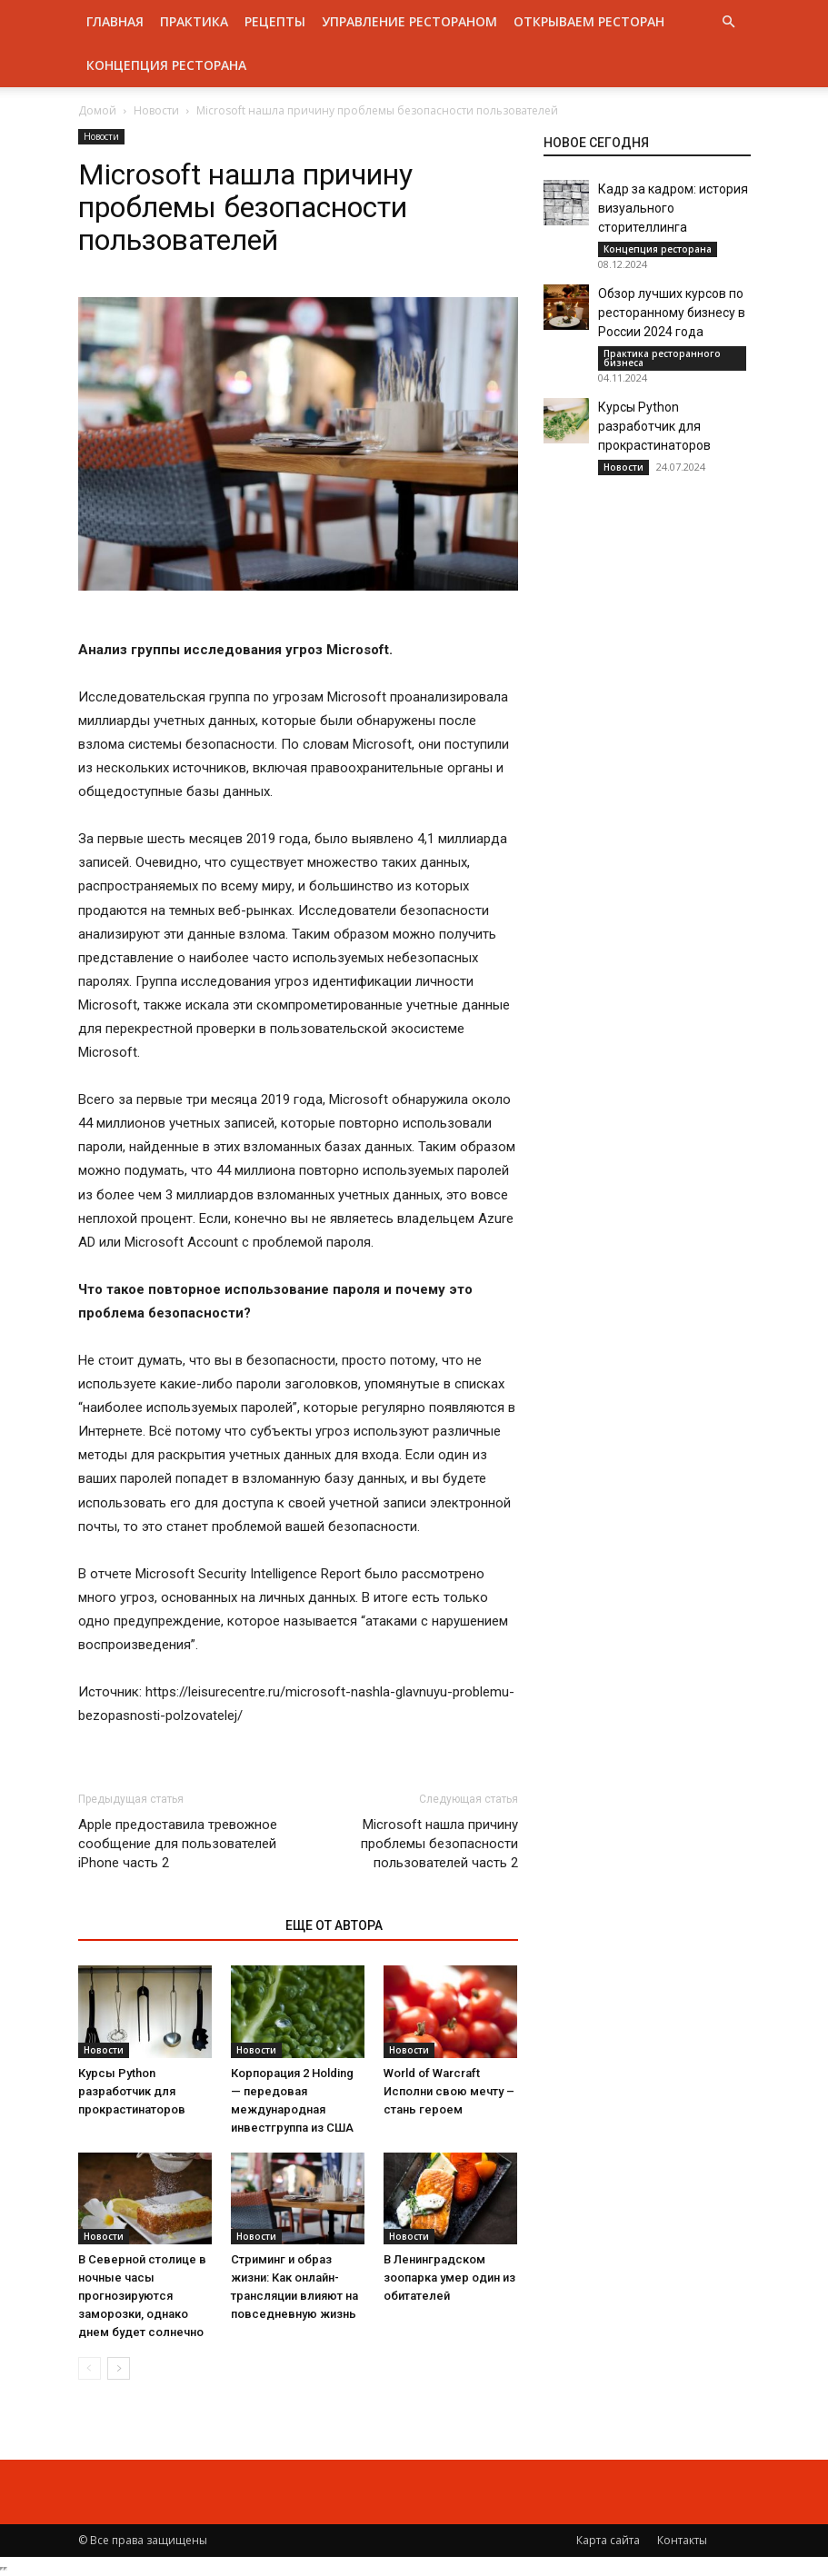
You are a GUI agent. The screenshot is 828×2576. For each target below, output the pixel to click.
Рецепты (274, 21)
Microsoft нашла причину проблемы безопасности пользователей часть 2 (439, 1843)
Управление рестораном (409, 21)
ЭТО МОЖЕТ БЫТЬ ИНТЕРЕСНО (172, 1925)
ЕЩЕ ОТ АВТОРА (334, 1925)
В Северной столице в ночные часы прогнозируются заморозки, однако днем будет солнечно (142, 2296)
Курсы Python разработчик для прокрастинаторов (131, 2091)
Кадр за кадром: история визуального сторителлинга (673, 208)
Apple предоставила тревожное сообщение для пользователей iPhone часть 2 (177, 1843)
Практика (194, 21)
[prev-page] (89, 2368)
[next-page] (118, 2368)
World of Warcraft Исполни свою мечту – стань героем (449, 2091)
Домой (97, 110)
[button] (729, 22)
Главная (115, 21)
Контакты (682, 2540)
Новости (156, 110)
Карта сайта (608, 2540)
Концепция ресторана (166, 65)
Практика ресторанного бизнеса (662, 358)
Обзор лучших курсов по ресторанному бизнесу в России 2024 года (671, 312)
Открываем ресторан (589, 21)
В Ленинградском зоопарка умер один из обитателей (449, 2277)
